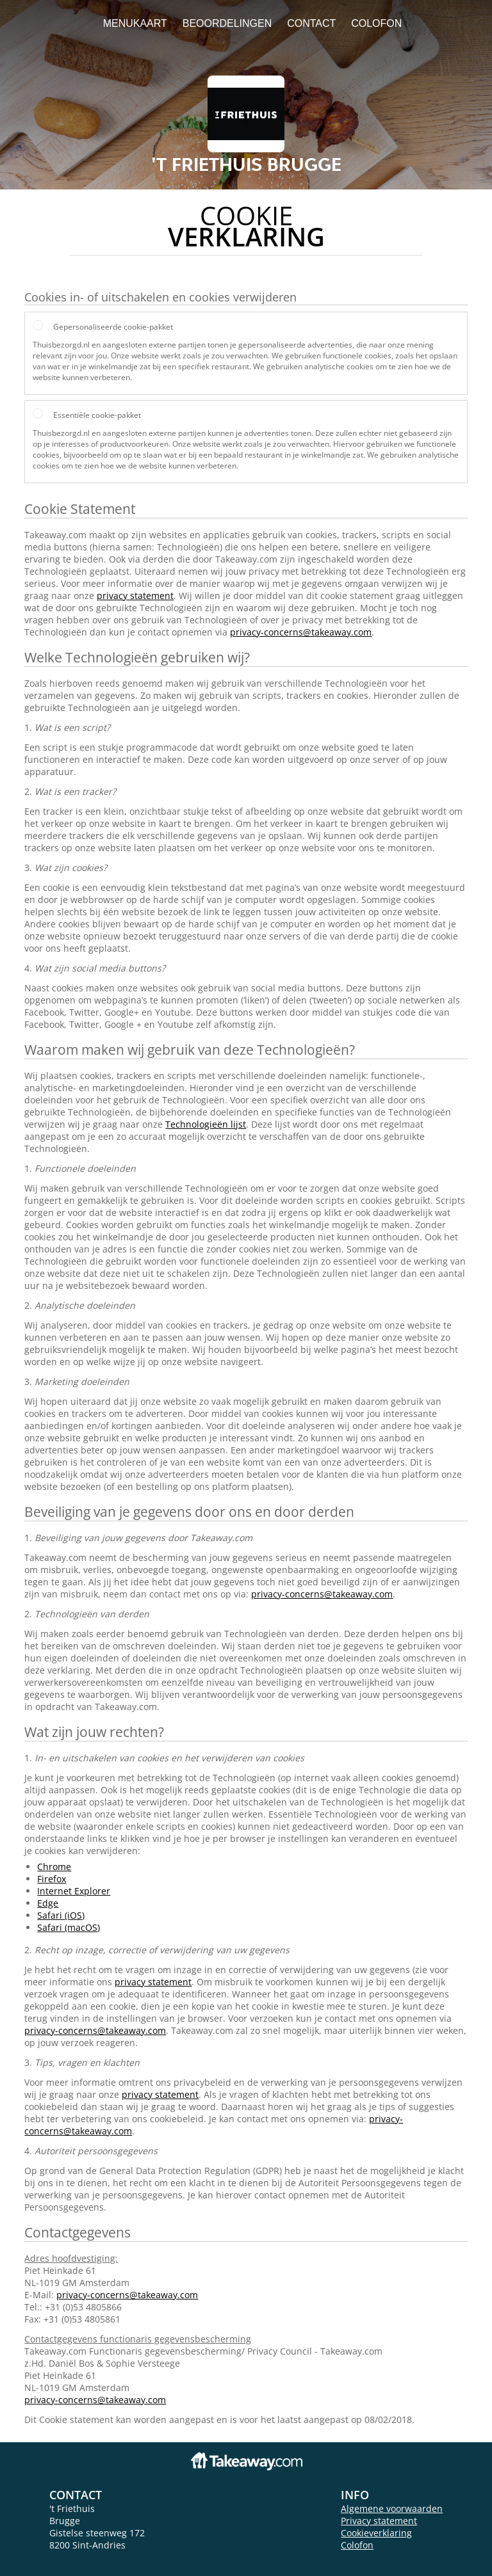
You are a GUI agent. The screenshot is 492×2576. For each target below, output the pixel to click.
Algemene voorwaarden (392, 2508)
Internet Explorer (73, 1891)
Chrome (54, 1866)
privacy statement (135, 595)
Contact (311, 23)
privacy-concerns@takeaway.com (301, 632)
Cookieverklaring (376, 2533)
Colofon (357, 2545)
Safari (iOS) (61, 1915)
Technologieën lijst (205, 1124)
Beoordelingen (227, 23)
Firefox (51, 1879)
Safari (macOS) (68, 1927)
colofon (376, 23)
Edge (47, 1903)
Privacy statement (379, 2521)
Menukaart (135, 23)
